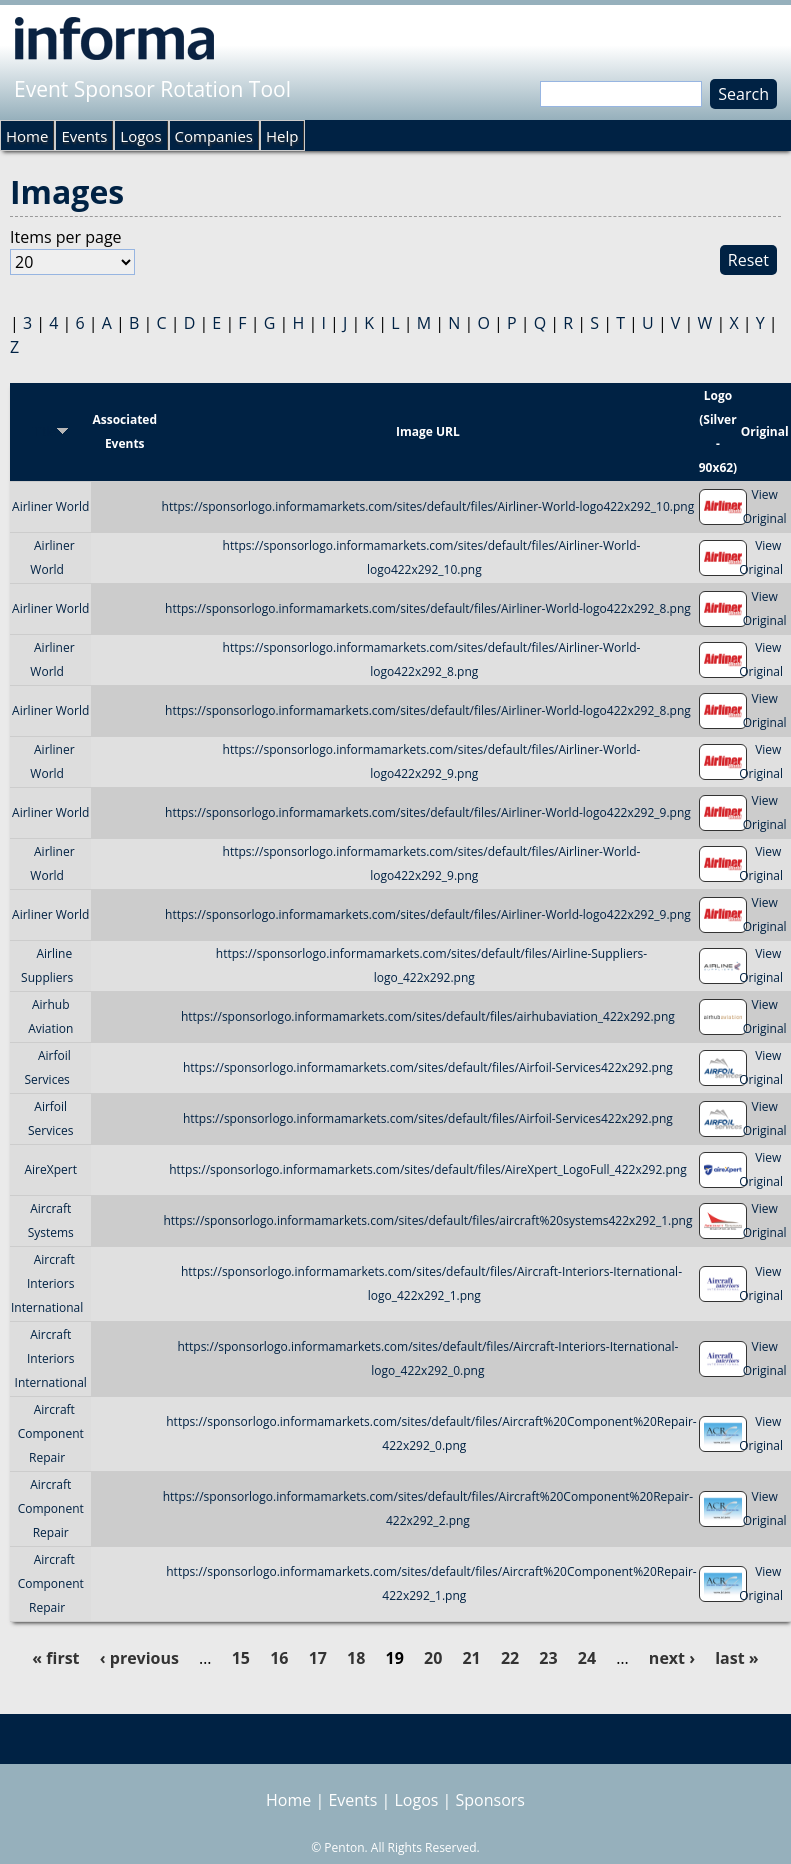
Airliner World (50, 506)
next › (672, 1658)
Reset (748, 260)
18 (356, 1658)
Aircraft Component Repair (51, 1433)
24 (587, 1658)
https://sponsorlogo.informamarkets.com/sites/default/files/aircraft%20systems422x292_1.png (427, 1220)
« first (55, 1658)
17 (318, 1658)
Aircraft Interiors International (47, 1283)
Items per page (66, 237)
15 (241, 1658)
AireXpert (50, 1169)
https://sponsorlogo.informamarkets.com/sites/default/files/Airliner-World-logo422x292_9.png (428, 812)
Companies (214, 136)
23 (548, 1658)
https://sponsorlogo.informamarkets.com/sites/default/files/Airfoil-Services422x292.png (428, 1067)
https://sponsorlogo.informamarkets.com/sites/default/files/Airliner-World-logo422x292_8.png (428, 608)
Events (84, 136)
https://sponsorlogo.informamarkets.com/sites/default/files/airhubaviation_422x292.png (428, 1016)
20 (433, 1658)
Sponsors (490, 1800)
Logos (140, 136)
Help (282, 136)
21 (471, 1658)
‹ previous (139, 1658)
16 (279, 1658)
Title (50, 431)
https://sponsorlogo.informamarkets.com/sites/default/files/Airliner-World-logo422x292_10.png (428, 506)
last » (736, 1658)
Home (27, 136)
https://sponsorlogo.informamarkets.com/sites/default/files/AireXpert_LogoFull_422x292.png (428, 1169)
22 (510, 1658)
